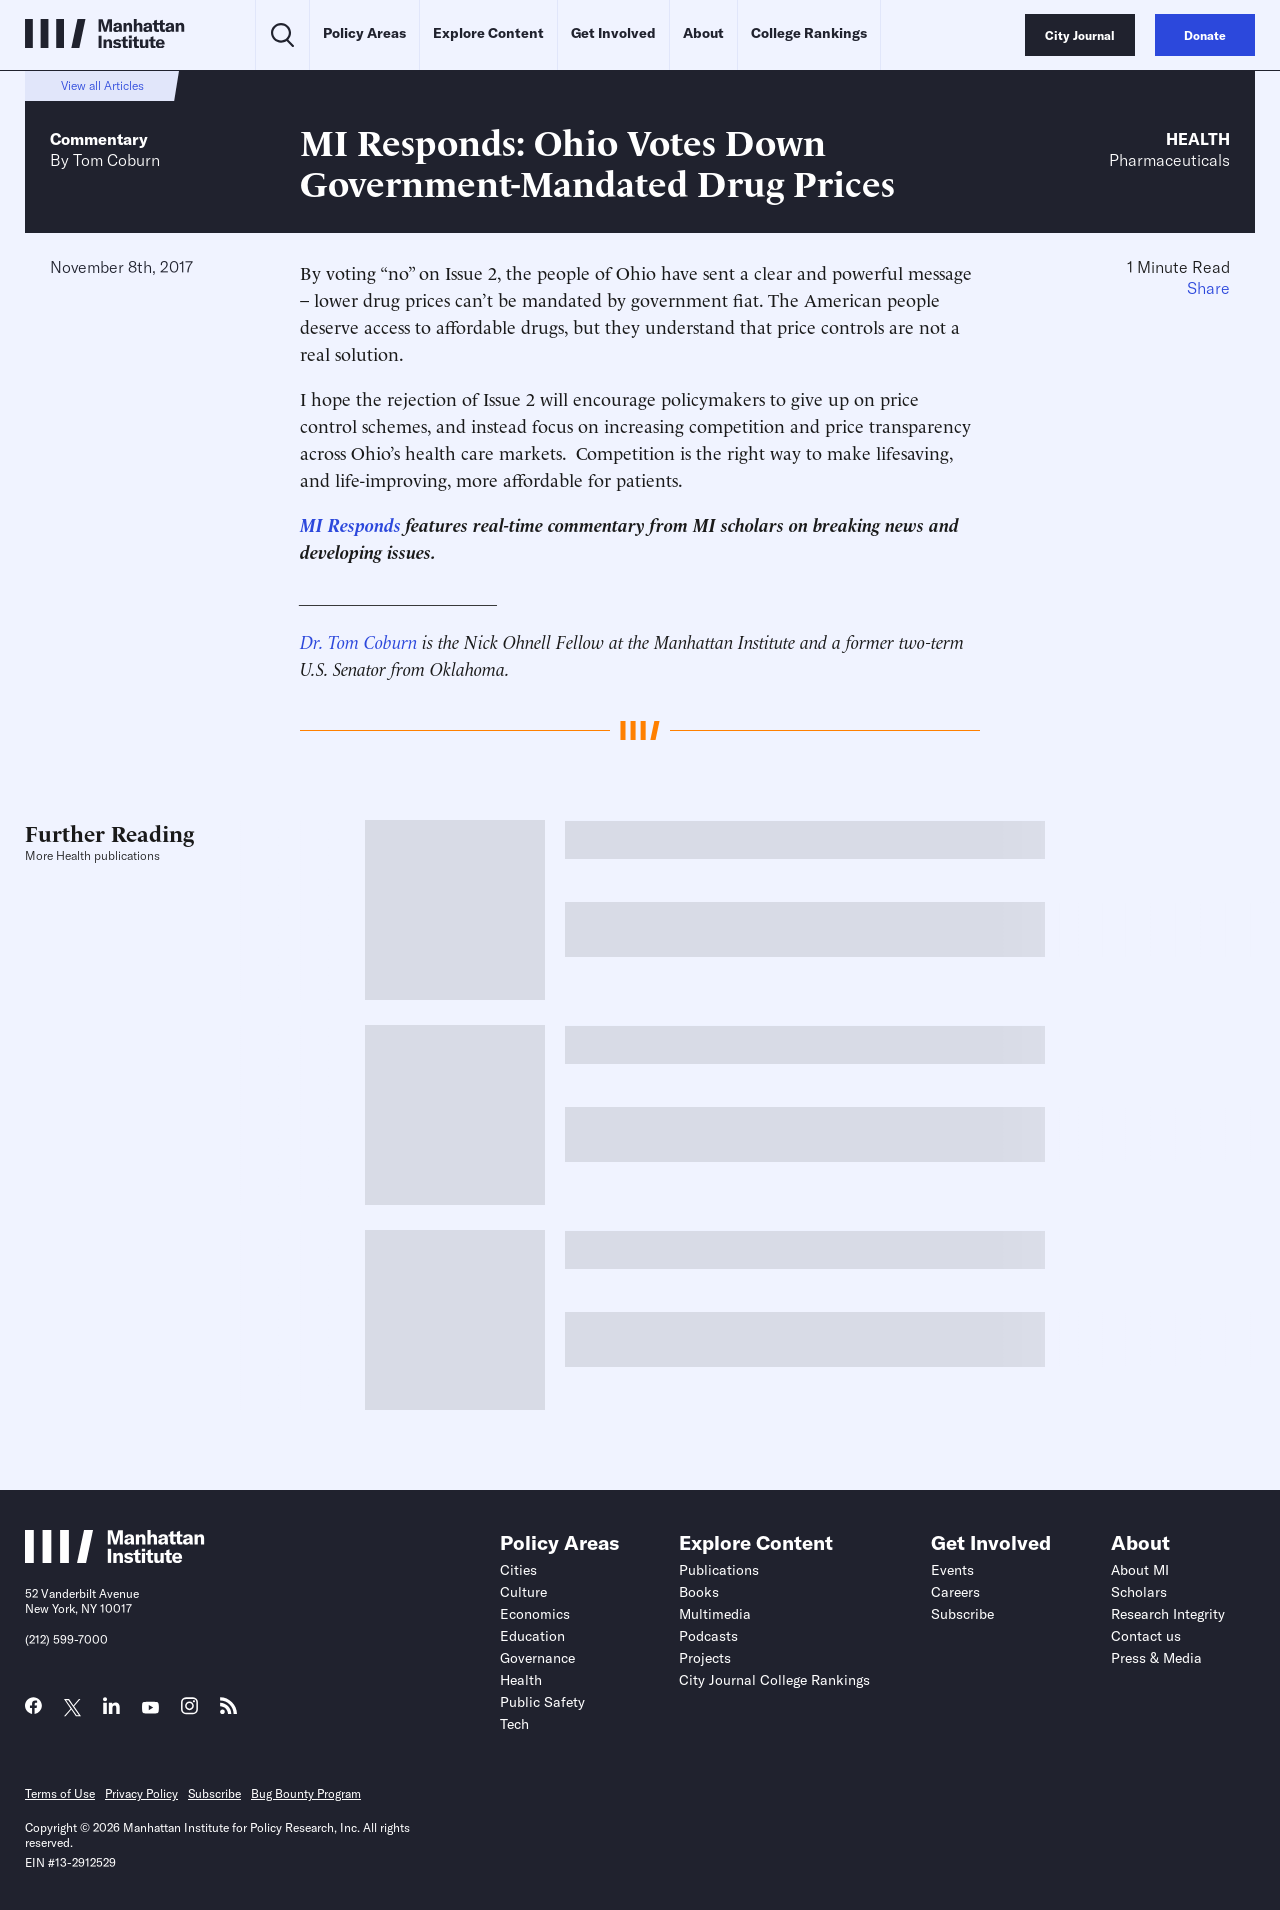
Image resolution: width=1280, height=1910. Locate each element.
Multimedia (715, 1614)
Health (1198, 139)
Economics (535, 1614)
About (703, 33)
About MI (1140, 1570)
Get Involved (613, 33)
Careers (955, 1592)
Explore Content (488, 33)
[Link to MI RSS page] (228, 1710)
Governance (537, 1658)
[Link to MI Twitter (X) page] (72, 1708)
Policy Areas (364, 33)
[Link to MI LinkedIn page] (111, 1710)
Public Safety (542, 1702)
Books (699, 1592)
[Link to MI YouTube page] (150, 1708)
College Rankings (809, 33)
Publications (719, 1570)
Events (952, 1570)
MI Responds (350, 523)
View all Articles (102, 85)
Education (532, 1636)
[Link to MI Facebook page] (33, 1710)
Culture (523, 1592)
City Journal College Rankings (774, 1680)
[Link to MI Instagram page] (189, 1711)
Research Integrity (1168, 1614)
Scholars (1139, 1592)
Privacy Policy (141, 1793)
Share (1208, 288)
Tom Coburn (116, 160)
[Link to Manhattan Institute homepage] (115, 1557)
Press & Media (1156, 1658)
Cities (518, 1570)
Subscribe (962, 1614)
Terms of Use (60, 1793)
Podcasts (708, 1636)
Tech (514, 1724)
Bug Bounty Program (306, 1793)
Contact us (1146, 1636)
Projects (705, 1658)
